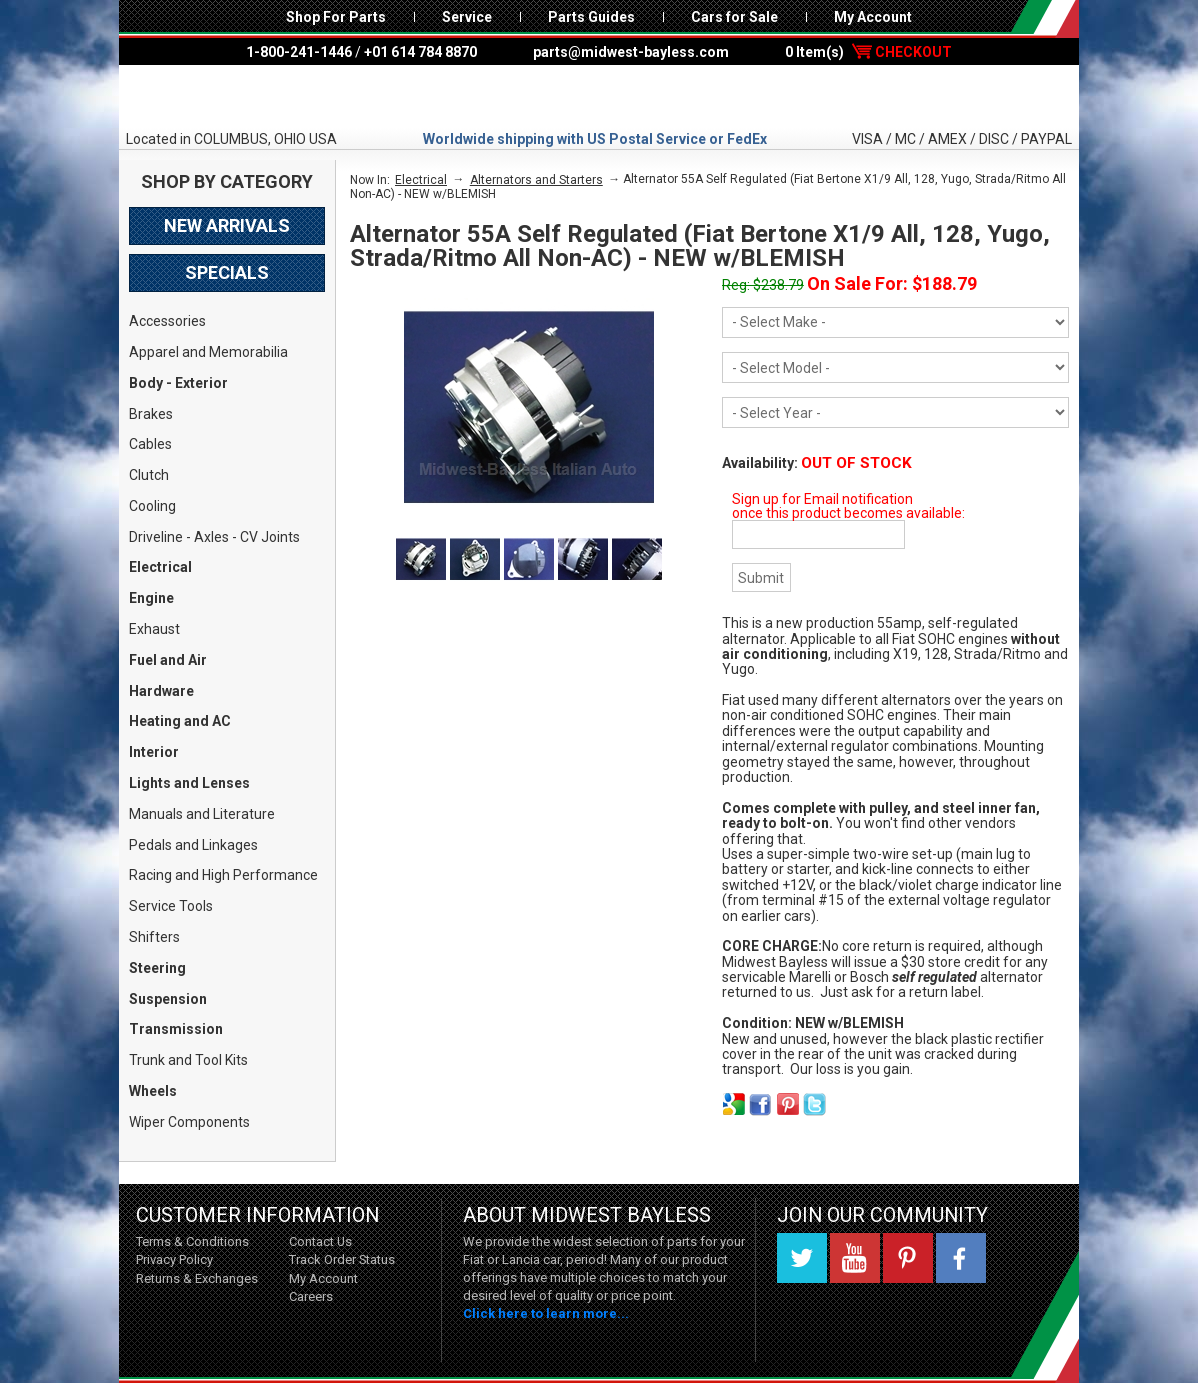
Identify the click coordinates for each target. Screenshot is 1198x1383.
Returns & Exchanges (197, 1278)
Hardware (161, 691)
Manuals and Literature (202, 814)
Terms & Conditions (192, 1241)
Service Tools (171, 906)
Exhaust (154, 629)
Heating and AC (180, 721)
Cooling (152, 506)
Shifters (154, 937)
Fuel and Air (168, 660)
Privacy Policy (174, 1259)
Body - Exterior (178, 383)
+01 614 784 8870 (420, 52)
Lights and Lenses (189, 783)
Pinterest (908, 1258)
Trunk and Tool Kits (188, 1060)
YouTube (855, 1258)
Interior (154, 752)
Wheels (153, 1091)
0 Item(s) (868, 52)
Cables (150, 444)
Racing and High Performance (223, 875)
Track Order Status (342, 1259)
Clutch (149, 475)
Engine (151, 598)
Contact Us (320, 1241)
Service (467, 17)
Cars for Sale (734, 17)
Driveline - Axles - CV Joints (214, 537)
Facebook (961, 1258)
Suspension (168, 999)
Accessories (167, 321)
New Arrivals (227, 225)
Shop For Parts (336, 17)
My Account (873, 17)
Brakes (151, 414)
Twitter (802, 1258)
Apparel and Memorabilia (208, 352)
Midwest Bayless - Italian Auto (599, 97)
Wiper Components (189, 1122)
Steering (157, 968)
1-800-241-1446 (299, 52)
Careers (311, 1296)
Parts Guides (591, 17)
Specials (227, 272)
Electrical (160, 567)
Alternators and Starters (536, 180)
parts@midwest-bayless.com (631, 52)
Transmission (176, 1029)
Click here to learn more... (546, 1313)
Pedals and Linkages (193, 845)
